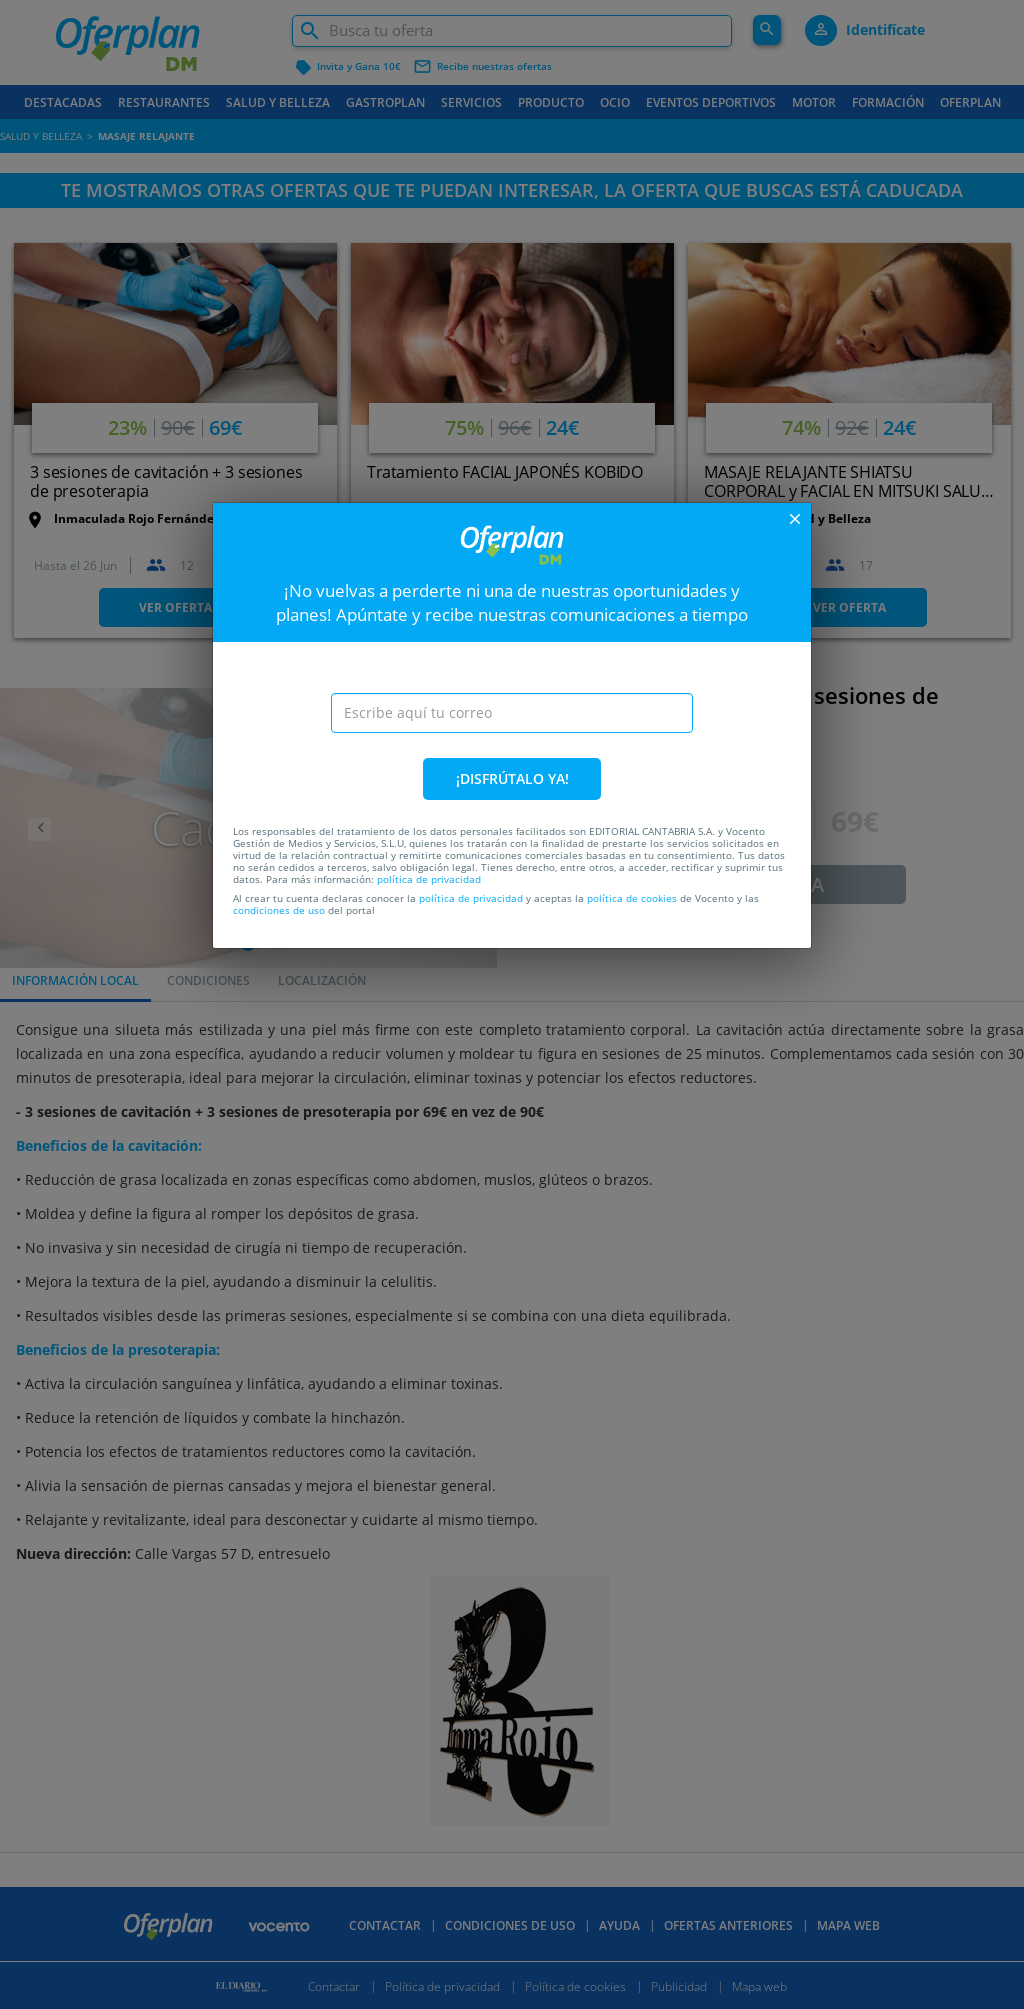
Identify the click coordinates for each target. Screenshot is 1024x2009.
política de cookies (632, 898)
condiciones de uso (279, 910)
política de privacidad (429, 879)
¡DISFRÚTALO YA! (512, 778)
